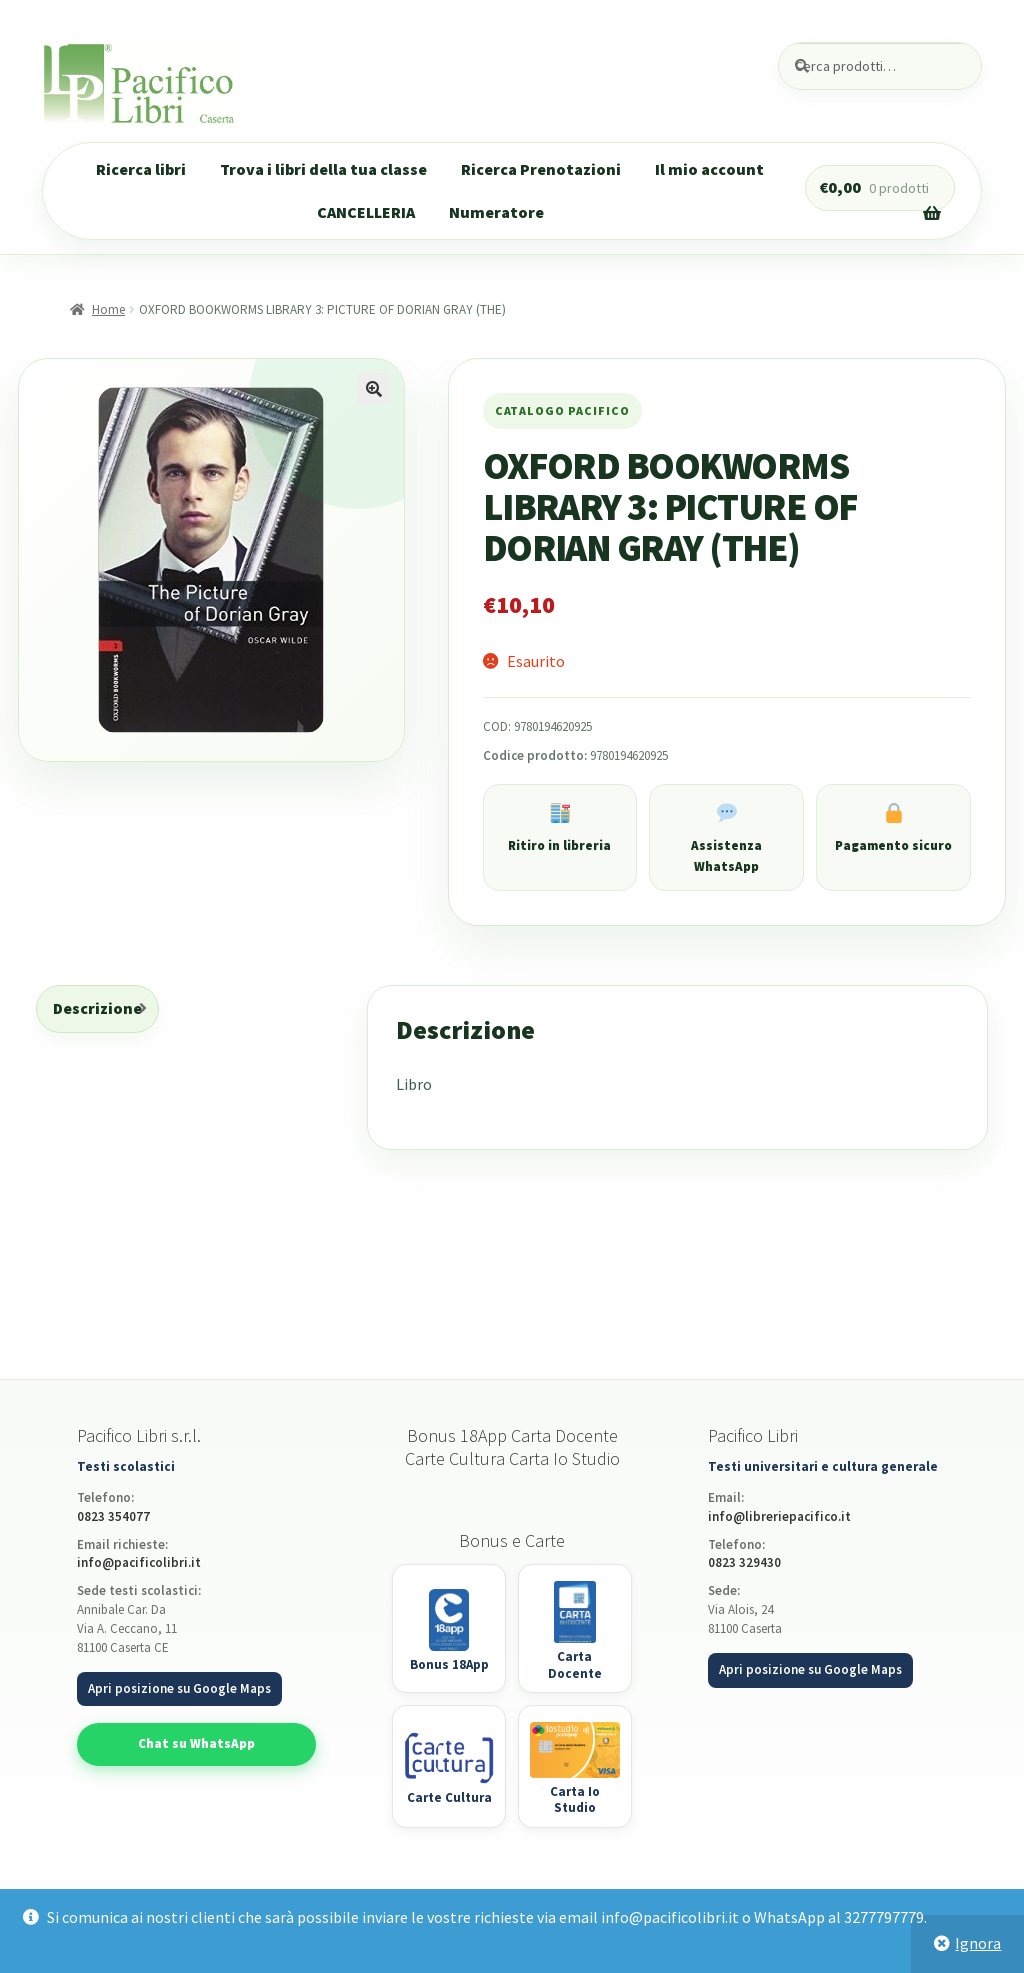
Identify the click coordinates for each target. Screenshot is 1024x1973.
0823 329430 (744, 1562)
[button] (374, 389)
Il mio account (709, 169)
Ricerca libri (141, 169)
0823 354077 (113, 1516)
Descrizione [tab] (97, 1008)
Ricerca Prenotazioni (541, 169)
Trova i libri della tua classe (323, 169)
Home (108, 309)
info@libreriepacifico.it (779, 1516)
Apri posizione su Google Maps (179, 1688)
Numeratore (496, 212)
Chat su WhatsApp (196, 1743)
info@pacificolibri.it (139, 1562)
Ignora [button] (978, 1943)
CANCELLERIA (366, 212)
